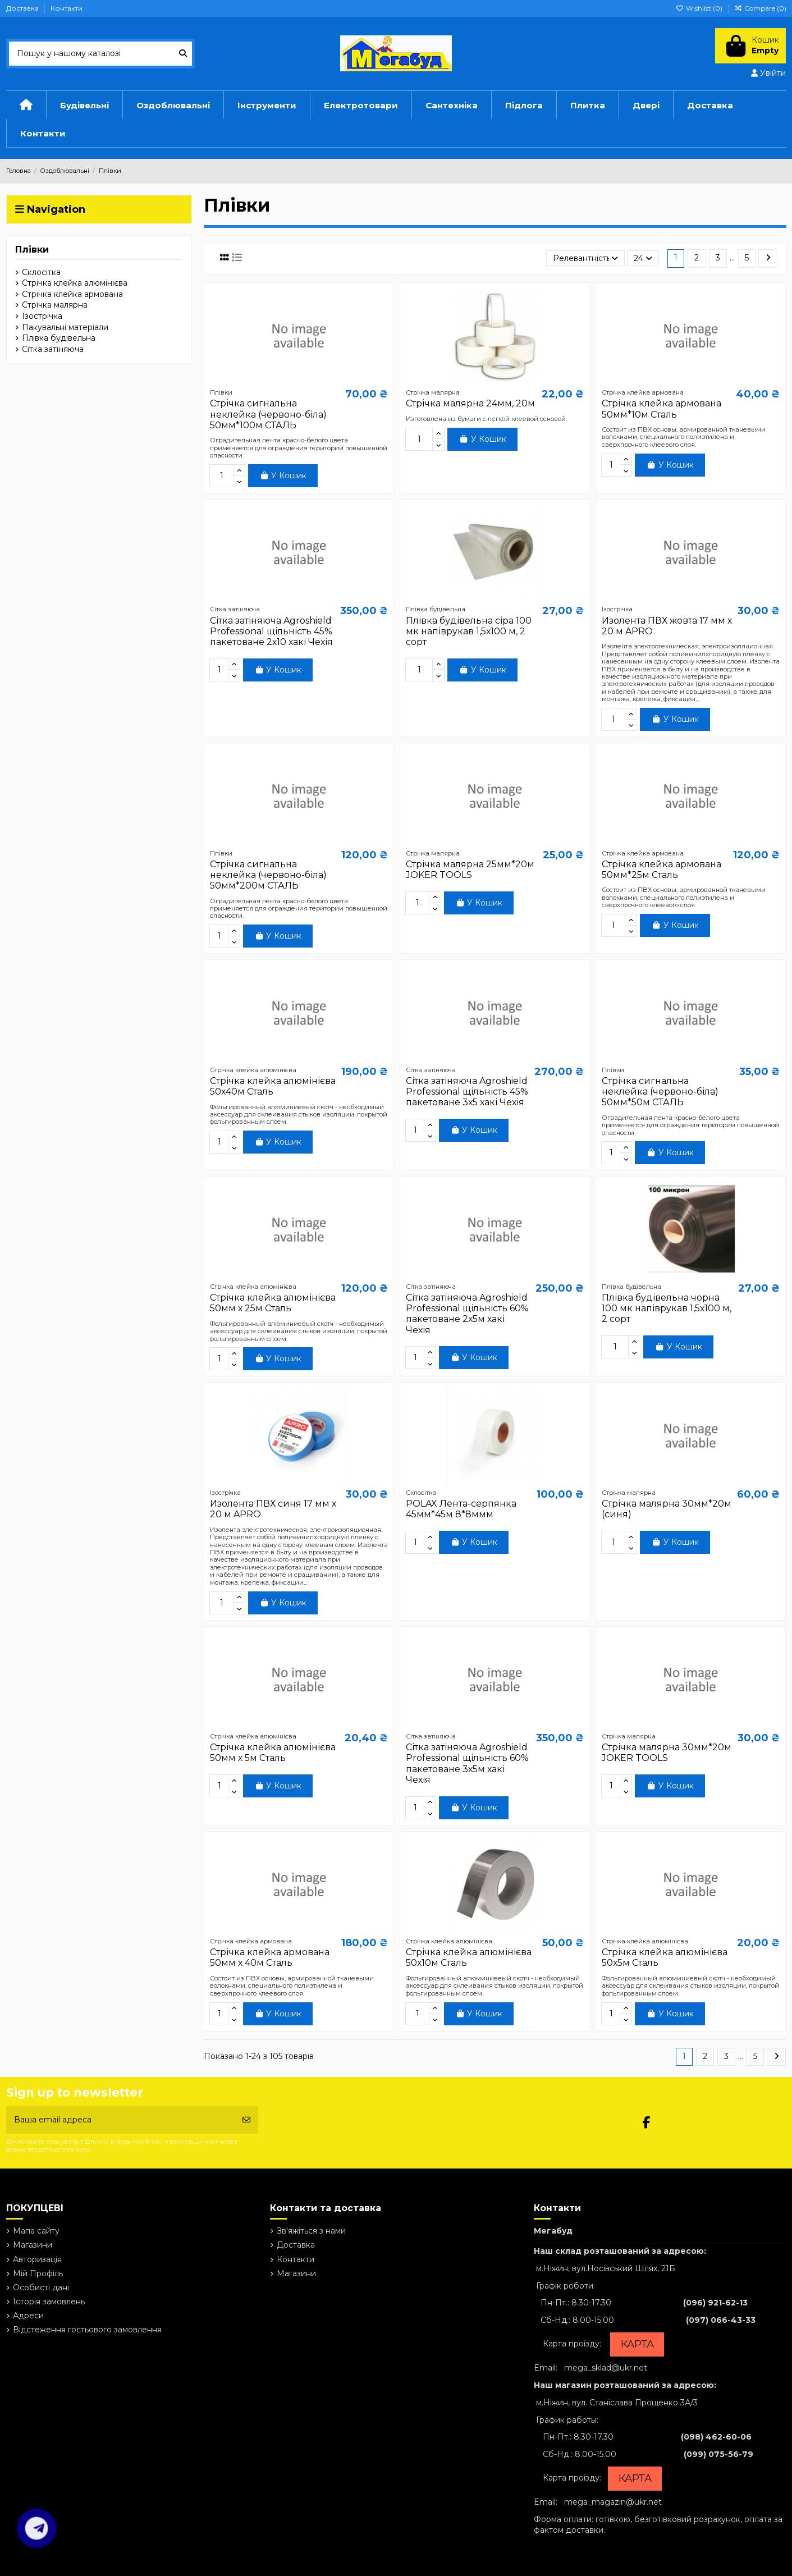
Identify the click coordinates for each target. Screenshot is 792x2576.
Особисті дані (41, 2287)
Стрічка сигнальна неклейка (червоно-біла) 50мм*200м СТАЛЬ (268, 875)
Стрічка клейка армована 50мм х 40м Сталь (269, 1957)
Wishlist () (700, 8)
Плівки (32, 249)
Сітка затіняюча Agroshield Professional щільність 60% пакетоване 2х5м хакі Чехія (467, 1313)
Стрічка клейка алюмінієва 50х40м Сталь (273, 1086)
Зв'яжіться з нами (311, 2231)
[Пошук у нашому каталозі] (183, 53)
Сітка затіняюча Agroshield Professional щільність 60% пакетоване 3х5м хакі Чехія (467, 1763)
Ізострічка (42, 316)
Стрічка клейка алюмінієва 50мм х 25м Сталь (273, 1303)
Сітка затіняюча (53, 349)
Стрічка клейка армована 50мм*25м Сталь (661, 869)
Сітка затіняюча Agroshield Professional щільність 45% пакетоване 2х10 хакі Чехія (271, 631)
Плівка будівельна (58, 338)
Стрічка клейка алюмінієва (74, 283)
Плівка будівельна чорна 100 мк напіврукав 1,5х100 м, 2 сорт (666, 1308)
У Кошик (283, 475)
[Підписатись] (246, 2120)
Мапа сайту (36, 2231)
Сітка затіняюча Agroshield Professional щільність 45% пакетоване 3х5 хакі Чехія (467, 1092)
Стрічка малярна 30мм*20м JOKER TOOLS (666, 1752)
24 (643, 258)
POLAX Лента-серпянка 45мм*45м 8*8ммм (461, 1509)
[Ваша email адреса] (120, 2120)
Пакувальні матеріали (65, 327)
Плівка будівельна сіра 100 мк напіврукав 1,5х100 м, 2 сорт (469, 631)
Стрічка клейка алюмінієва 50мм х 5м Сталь (273, 1752)
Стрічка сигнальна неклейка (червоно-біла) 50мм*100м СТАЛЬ (268, 414)
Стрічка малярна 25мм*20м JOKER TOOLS (470, 869)
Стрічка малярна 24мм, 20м (470, 403)
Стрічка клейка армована (72, 294)
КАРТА (637, 2344)
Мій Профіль (38, 2273)
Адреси (28, 2315)
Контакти (67, 8)
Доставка (23, 8)
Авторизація (37, 2259)
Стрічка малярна (55, 305)
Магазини (32, 2245)
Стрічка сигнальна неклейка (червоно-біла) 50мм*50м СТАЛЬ (660, 1092)
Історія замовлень (49, 2301)
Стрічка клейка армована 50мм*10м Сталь (661, 408)
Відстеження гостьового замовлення (87, 2330)
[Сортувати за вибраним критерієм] (585, 258)
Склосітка (41, 272)
